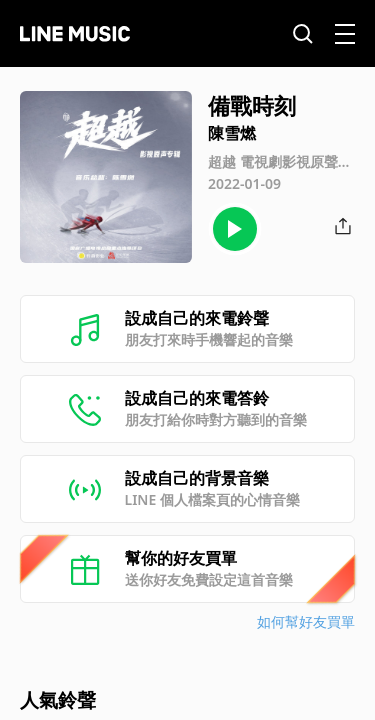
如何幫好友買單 (306, 621)
